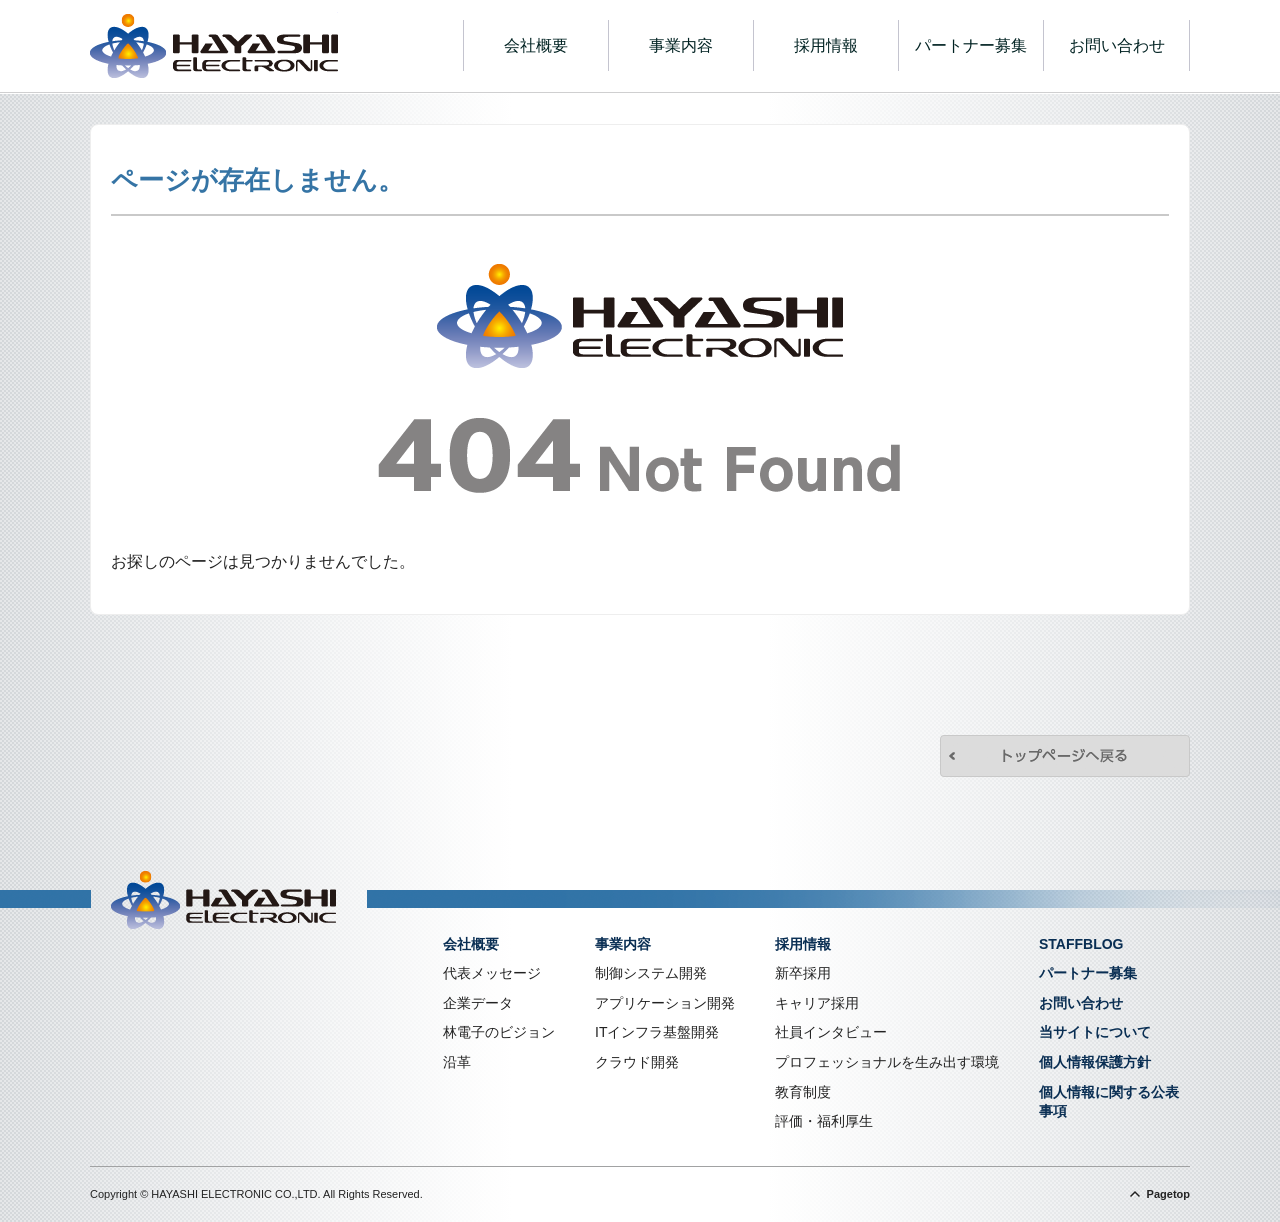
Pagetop (1168, 1194)
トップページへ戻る (1065, 756)
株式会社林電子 (214, 46)
